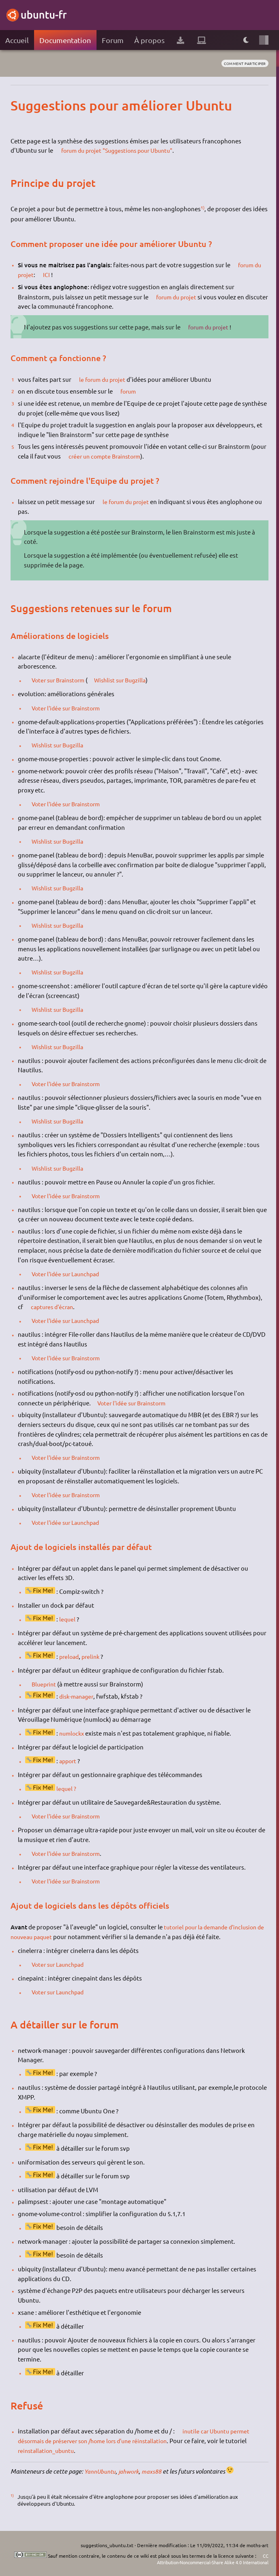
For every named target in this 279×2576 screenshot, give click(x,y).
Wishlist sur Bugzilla (129, 680)
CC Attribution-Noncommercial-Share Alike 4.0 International (205, 2558)
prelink (93, 1656)
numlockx (72, 1733)
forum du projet (179, 297)
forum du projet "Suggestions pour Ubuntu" (122, 150)
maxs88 (154, 2471)
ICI (48, 274)
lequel (67, 1619)
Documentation (65, 40)
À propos (149, 40)
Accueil (17, 40)
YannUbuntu (100, 2471)
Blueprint (45, 1684)
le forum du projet (105, 379)
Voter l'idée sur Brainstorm (69, 708)
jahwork (131, 2471)
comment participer (242, 64)
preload (70, 1656)
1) (203, 207)
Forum (113, 40)
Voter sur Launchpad (61, 1964)
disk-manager (78, 1696)
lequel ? (66, 1788)
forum (130, 391)
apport (68, 1760)
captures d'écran (55, 1306)
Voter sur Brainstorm (61, 680)
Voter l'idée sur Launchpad (69, 1273)
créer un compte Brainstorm (108, 456)
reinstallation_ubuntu (48, 2450)
